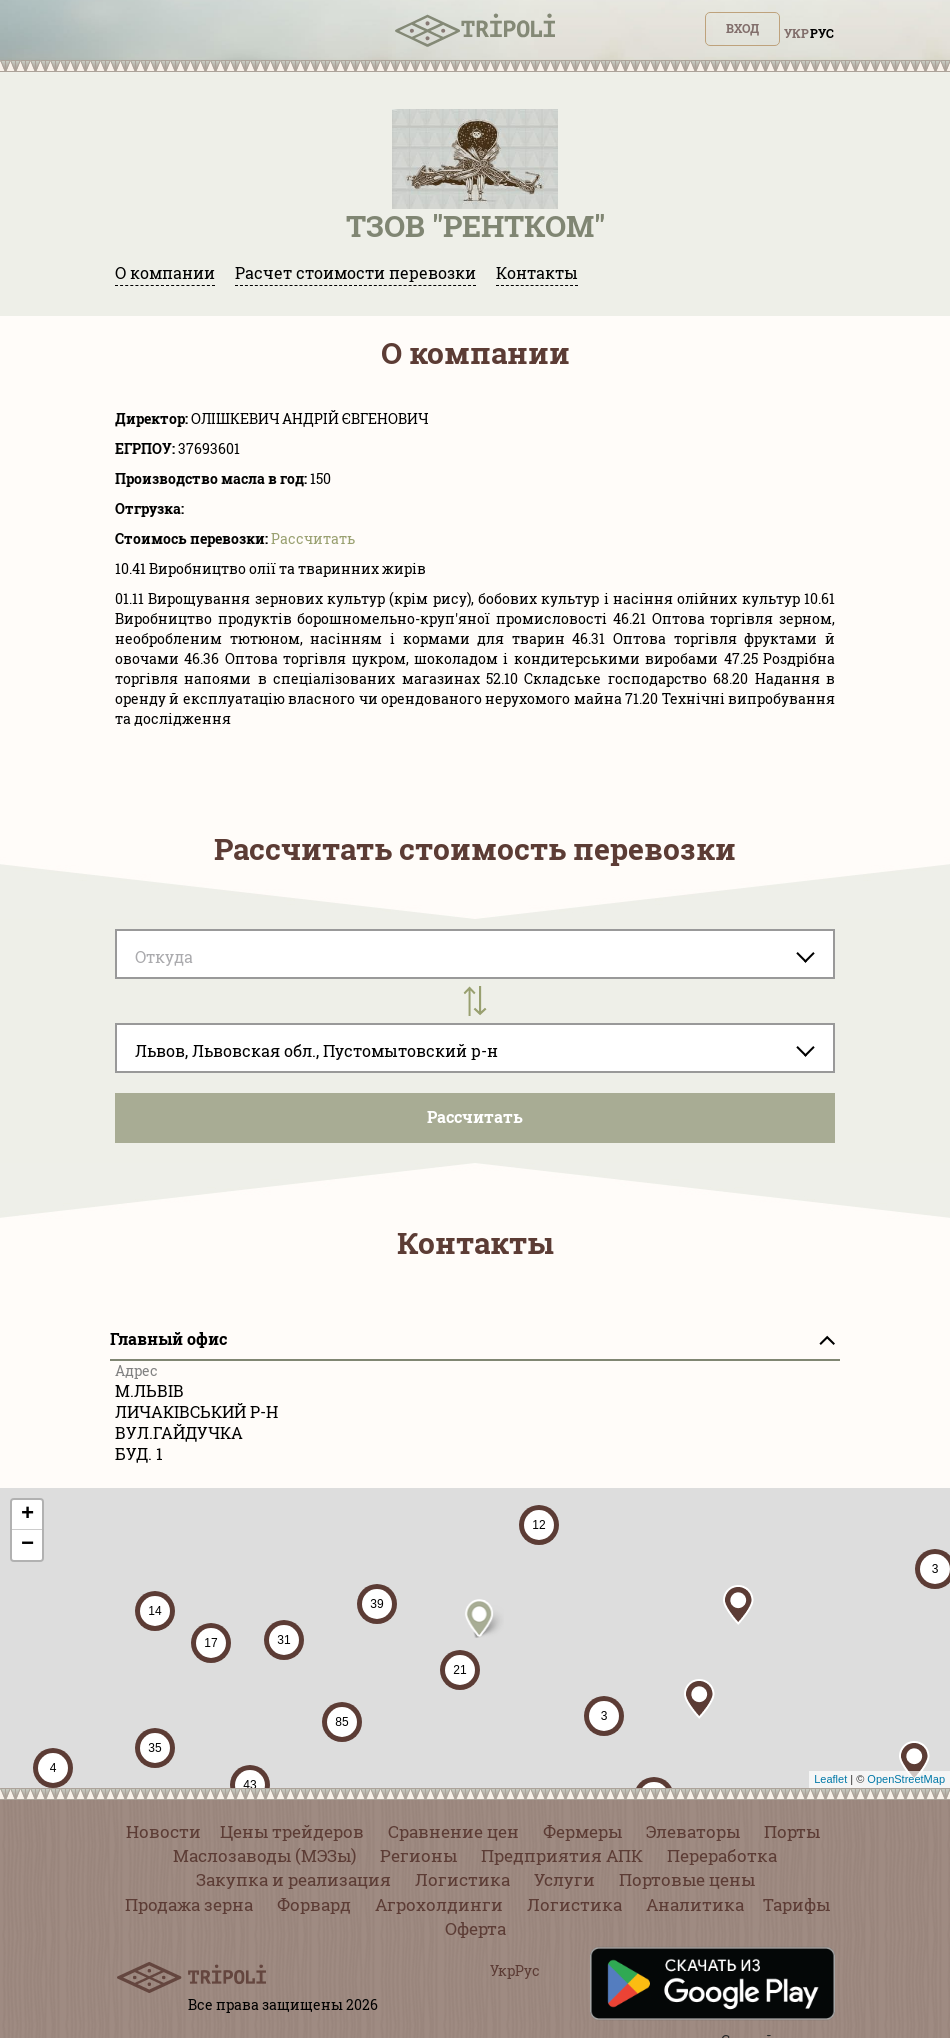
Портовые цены (687, 1879)
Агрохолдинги (439, 1904)
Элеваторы (693, 1831)
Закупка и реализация (293, 1879)
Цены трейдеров (292, 1831)
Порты (792, 1831)
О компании (165, 272)
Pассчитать (313, 538)
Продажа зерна (189, 1904)
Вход (742, 28)
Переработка (722, 1855)
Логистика (462, 1879)
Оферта (475, 1928)
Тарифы (796, 1904)
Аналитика (695, 1904)
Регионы (418, 1855)
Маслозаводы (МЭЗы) (264, 1855)
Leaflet (830, 1779)
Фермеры (582, 1831)
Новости (163, 1831)
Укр (796, 33)
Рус (822, 33)
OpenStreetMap (906, 1779)
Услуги (564, 1879)
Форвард (314, 1904)
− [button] (27, 1545)
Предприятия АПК (562, 1855)
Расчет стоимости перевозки (355, 272)
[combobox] (475, 1048)
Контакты (537, 272)
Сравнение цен (453, 1831)
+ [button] (27, 1515)
